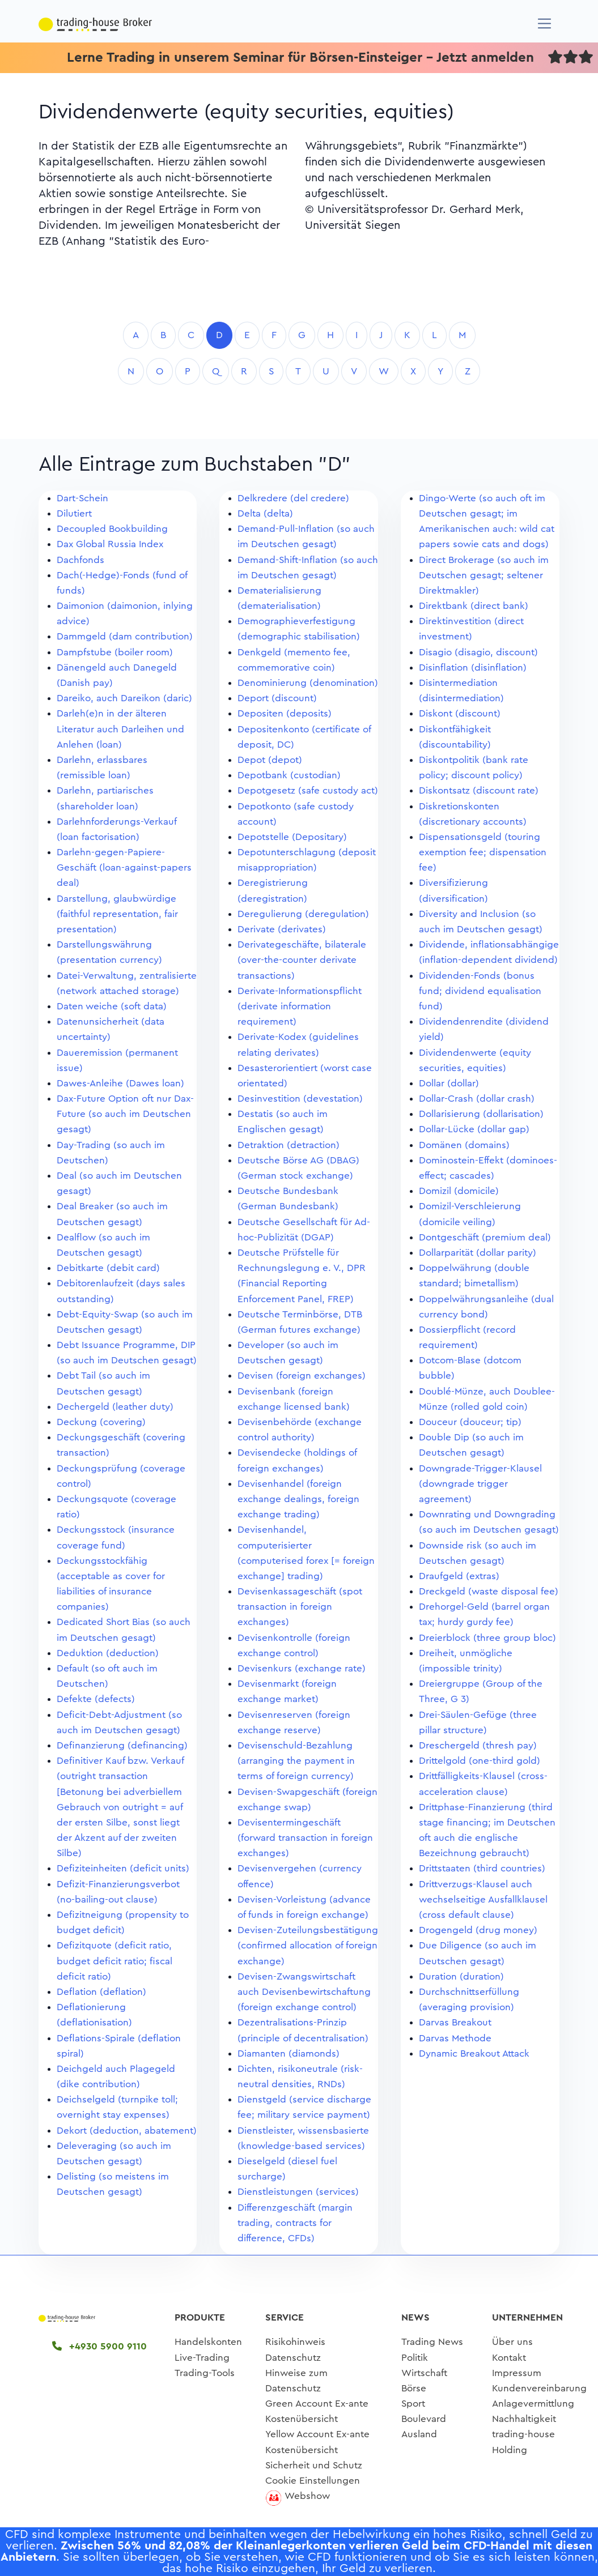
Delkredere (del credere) (293, 498)
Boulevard (423, 2419)
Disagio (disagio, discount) (478, 652)
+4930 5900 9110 (99, 2346)
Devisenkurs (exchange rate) (301, 1668)
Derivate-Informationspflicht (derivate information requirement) (299, 1006)
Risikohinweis (295, 2342)
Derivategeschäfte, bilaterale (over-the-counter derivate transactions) (301, 960)
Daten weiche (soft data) (112, 1006)
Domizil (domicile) (459, 1191)
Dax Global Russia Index (110, 544)
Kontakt (509, 2357)
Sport (413, 2403)
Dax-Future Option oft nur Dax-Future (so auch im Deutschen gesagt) (125, 1114)
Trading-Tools (205, 2373)
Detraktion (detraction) (288, 1145)
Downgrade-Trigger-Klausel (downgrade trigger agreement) (480, 1484)
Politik (414, 2357)
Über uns (512, 2342)
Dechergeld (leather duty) (115, 1406)
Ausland (419, 2434)
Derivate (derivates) (281, 929)
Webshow (307, 2496)
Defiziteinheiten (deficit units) (123, 1868)
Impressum (516, 2373)
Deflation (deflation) (101, 1992)
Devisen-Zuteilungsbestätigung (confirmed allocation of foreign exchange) (307, 1945)
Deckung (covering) (101, 1422)
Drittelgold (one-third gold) (479, 1760)
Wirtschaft (424, 2373)
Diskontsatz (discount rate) (478, 790)
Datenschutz (293, 2357)
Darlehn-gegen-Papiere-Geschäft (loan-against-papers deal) (124, 867)
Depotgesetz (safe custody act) (307, 790)
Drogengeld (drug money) (478, 1930)
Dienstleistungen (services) (298, 2192)
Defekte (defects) (96, 1699)
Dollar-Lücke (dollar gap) (474, 1129)
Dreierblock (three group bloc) (487, 1638)
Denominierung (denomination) (307, 683)
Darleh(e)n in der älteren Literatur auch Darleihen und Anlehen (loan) (120, 729)
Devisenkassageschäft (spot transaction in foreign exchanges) (299, 1606)
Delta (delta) (265, 513)
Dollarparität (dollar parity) (477, 1252)
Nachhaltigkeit (524, 2419)
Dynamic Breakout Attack (474, 2053)
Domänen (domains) (464, 1145)
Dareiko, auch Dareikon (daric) (124, 698)
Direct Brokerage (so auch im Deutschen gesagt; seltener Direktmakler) (484, 575)
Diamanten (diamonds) (288, 2053)
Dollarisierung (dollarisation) (481, 1114)
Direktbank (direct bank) (473, 606)
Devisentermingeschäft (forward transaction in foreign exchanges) (305, 1838)
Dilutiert (74, 513)
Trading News (432, 2342)
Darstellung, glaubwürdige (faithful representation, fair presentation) (117, 914)
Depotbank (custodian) (289, 775)
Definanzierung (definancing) (122, 1745)
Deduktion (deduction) (108, 1653)
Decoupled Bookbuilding (112, 529)
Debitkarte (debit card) (108, 1268)
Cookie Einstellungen (312, 2480)
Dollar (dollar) (449, 1083)
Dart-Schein (82, 498)
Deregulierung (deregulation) (303, 914)
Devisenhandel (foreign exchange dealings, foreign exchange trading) (298, 1499)
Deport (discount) (277, 698)
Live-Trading (202, 2357)
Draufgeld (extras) (459, 1576)
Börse (413, 2388)
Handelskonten (208, 2342)
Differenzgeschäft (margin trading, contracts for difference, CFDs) (295, 2223)
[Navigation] (544, 23)
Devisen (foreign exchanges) (301, 1375)
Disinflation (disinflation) (473, 667)
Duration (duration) (461, 1976)
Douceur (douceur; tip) (470, 1422)
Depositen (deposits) (284, 713)
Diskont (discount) (460, 713)
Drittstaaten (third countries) (482, 1868)
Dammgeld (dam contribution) (125, 636)
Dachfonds (80, 560)
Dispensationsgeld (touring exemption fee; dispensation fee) (482, 852)
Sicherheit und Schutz (313, 2465)
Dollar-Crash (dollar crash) (477, 1098)
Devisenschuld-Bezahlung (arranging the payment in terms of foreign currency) (296, 1761)
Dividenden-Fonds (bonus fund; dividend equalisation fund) (480, 991)
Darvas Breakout (455, 2022)
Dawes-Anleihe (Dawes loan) (120, 1083)
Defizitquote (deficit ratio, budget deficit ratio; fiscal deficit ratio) (114, 1960)
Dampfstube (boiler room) (115, 652)
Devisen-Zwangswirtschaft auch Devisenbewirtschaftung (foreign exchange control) (304, 1992)
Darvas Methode (455, 2038)
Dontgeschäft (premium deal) (485, 1237)
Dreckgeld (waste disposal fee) (488, 1591)
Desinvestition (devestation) (300, 1098)
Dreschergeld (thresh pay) (478, 1745)
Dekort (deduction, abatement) (127, 2130)
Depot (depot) (269, 760)
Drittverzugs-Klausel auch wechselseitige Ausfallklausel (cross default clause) (483, 1899)
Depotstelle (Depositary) (292, 837)
